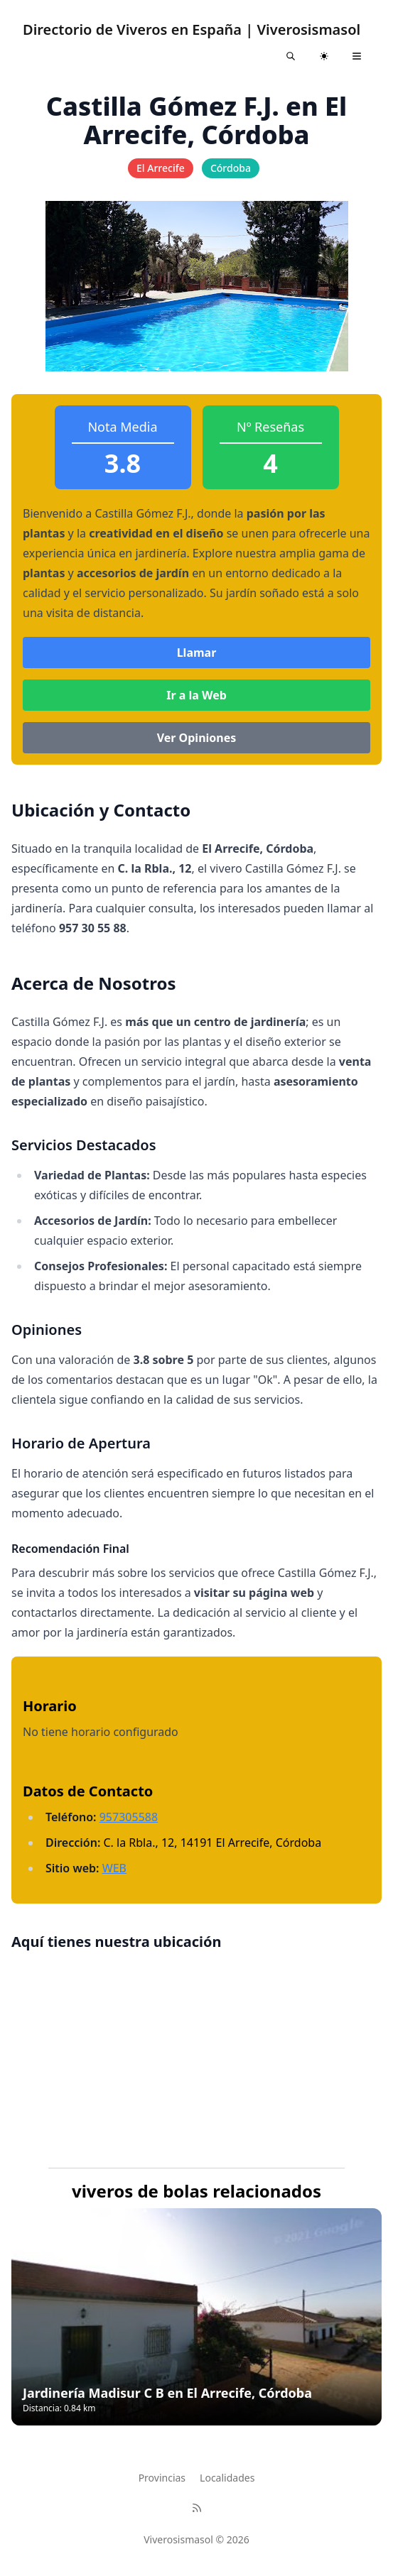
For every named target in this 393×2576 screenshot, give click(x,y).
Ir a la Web (196, 695)
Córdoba (230, 168)
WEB (114, 1868)
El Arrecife (160, 168)
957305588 (128, 1817)
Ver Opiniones (197, 738)
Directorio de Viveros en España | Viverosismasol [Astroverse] (191, 29)
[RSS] (197, 2508)
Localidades (227, 2477)
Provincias (162, 2477)
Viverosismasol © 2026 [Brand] (196, 2539)
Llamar (197, 652)
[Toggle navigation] (356, 56)
